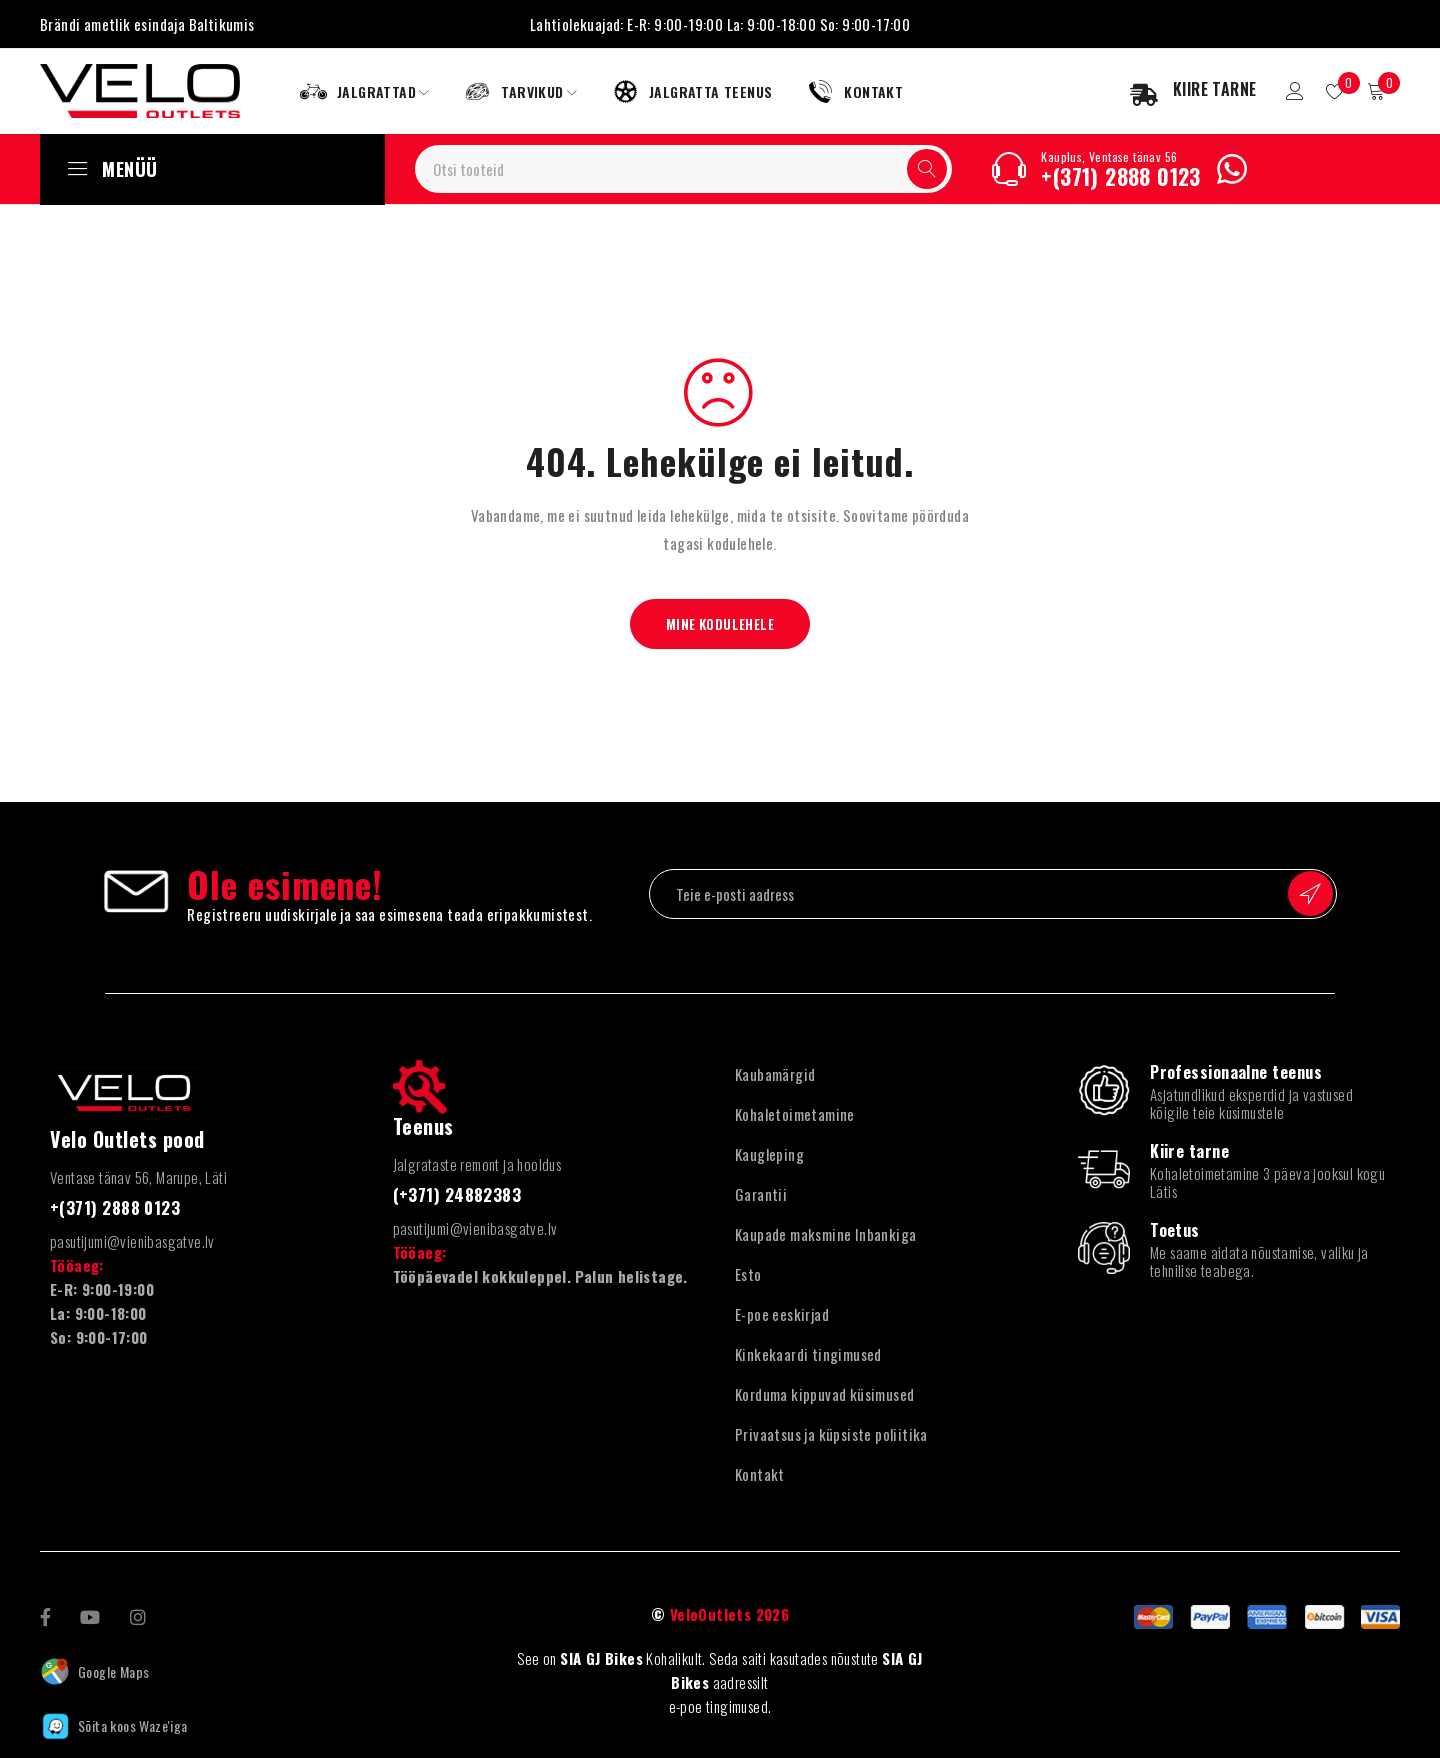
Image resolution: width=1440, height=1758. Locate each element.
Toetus (1175, 1230)
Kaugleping (769, 1154)
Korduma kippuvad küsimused (824, 1394)
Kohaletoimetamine (795, 1114)
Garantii (761, 1194)
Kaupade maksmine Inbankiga (825, 1234)
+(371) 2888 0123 (1120, 176)
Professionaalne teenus (1236, 1072)
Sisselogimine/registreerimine (1287, 91)
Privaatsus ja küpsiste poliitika (831, 1434)
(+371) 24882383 (463, 1194)
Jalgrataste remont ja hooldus (477, 1164)
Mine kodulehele (720, 623)
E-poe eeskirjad (782, 1314)
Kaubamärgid (775, 1074)
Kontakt (760, 1474)
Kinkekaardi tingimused (808, 1354)
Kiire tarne (1189, 1151)
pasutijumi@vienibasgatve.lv (132, 1240)
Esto (748, 1274)
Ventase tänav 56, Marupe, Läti (138, 1177)
